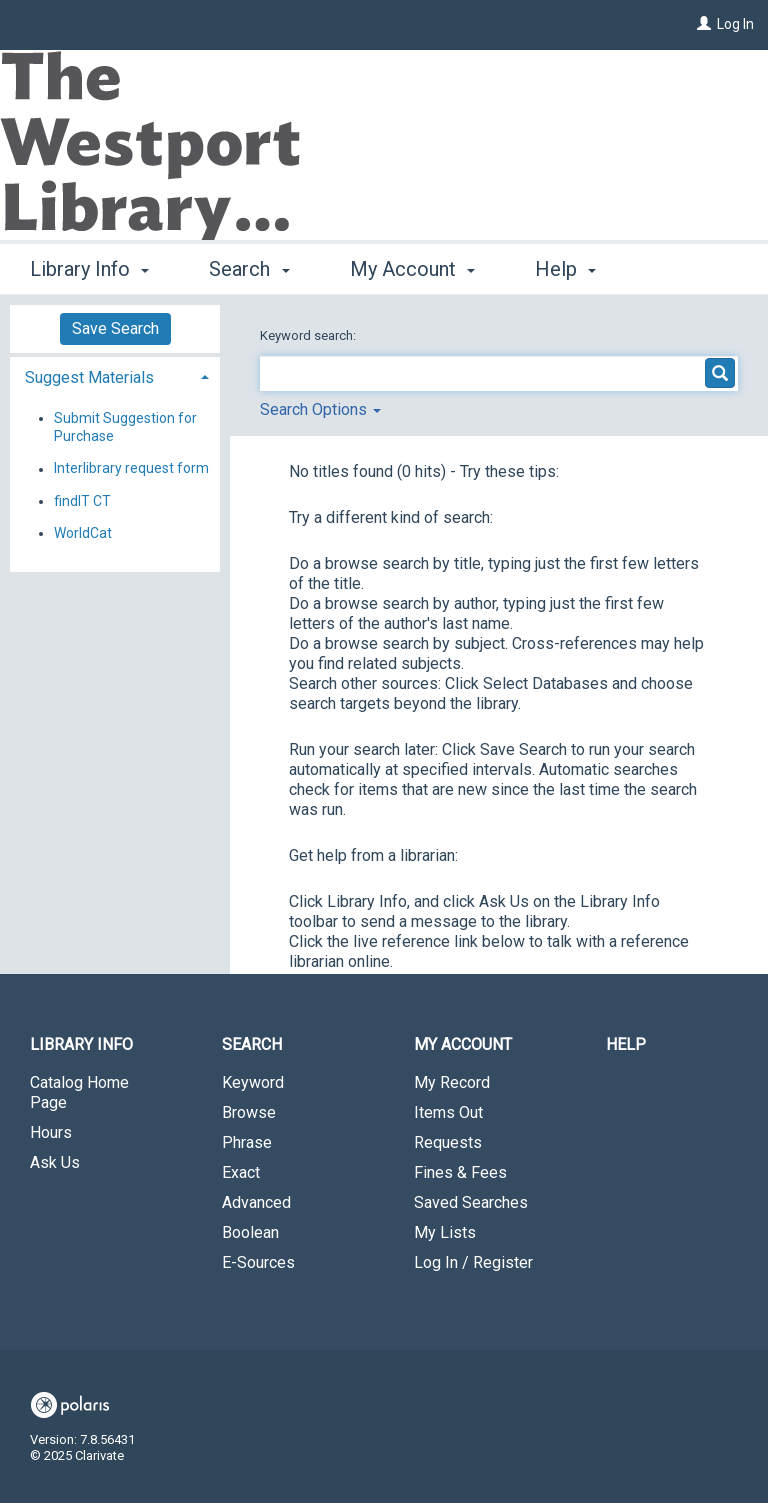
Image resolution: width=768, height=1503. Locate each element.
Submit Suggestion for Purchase (125, 427)
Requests (448, 1142)
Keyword (253, 1082)
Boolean (250, 1232)
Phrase (247, 1142)
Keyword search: (309, 335)
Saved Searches (471, 1202)
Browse (249, 1112)
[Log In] (704, 24)
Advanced (256, 1202)
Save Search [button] (115, 328)
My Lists (445, 1232)
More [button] (574, 269)
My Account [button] (412, 266)
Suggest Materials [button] (89, 377)
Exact (241, 1172)
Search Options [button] (320, 409)
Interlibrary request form (131, 469)
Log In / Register (473, 1262)
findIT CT (82, 501)
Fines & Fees (460, 1172)
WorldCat (83, 533)
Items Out (448, 1112)
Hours (51, 1132)
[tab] (115, 375)
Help (626, 1044)
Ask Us (55, 1162)
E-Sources (258, 1262)
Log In (735, 24)
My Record (452, 1082)
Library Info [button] (89, 266)
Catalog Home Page (79, 1092)
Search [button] (249, 266)
